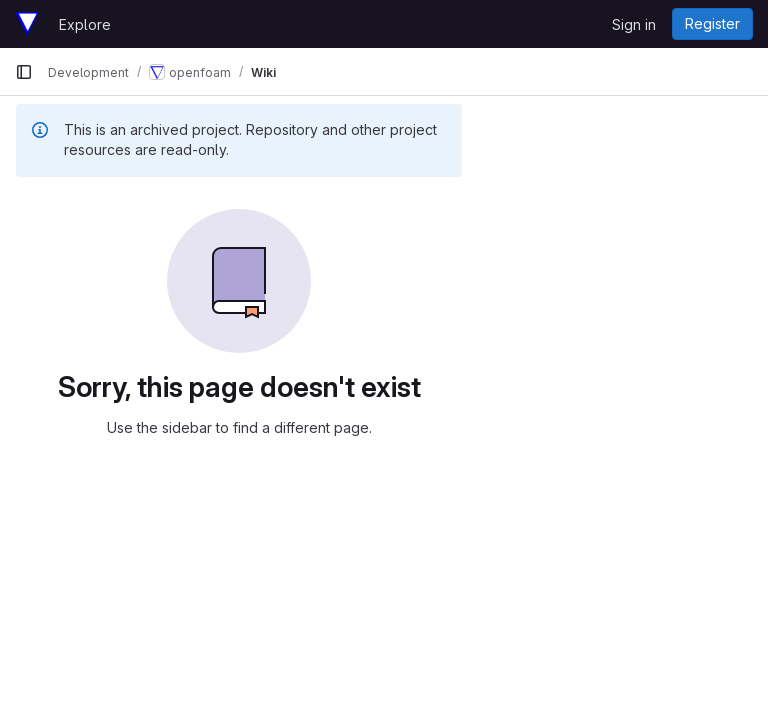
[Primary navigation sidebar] (24, 72)
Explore (85, 24)
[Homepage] (27, 24)
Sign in (634, 24)
